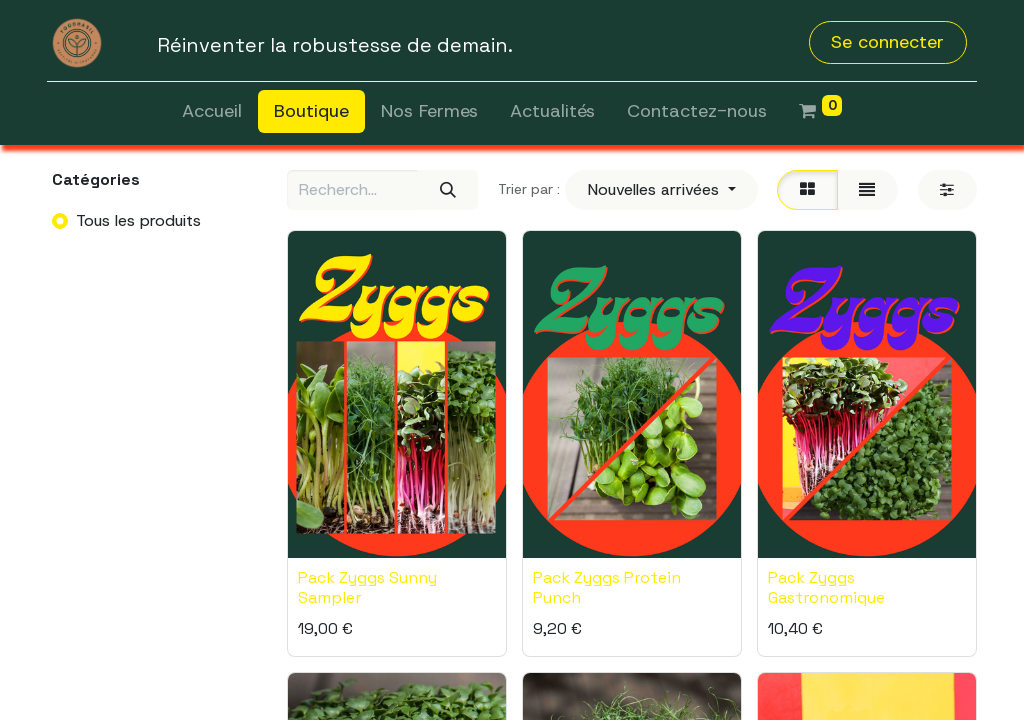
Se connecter (887, 42)
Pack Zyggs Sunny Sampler (367, 587)
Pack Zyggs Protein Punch (607, 587)
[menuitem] (212, 111)
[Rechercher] (447, 190)
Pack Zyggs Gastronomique (826, 587)
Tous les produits (138, 220)
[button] (661, 190)
